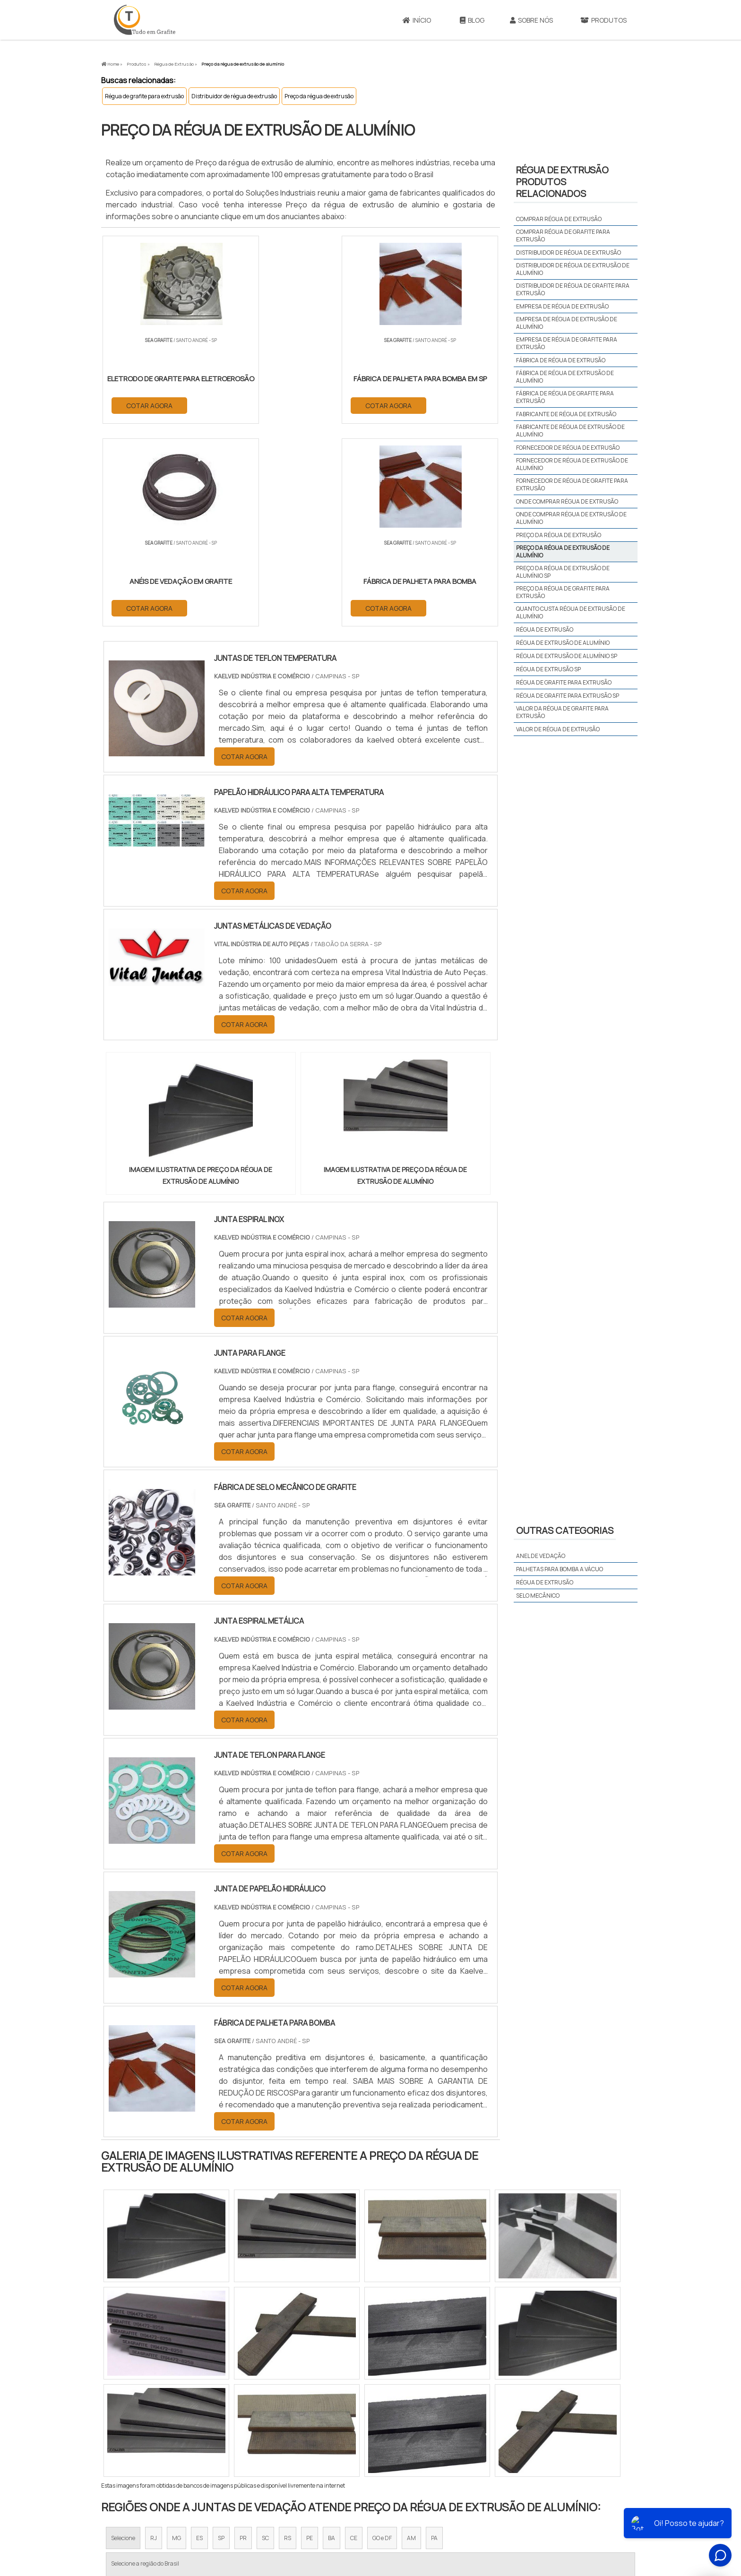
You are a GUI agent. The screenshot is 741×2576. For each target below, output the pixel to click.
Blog (472, 20)
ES (199, 2336)
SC (265, 2336)
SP (221, 2336)
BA (331, 2336)
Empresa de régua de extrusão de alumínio (566, 323)
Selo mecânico (538, 1596)
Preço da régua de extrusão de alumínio (563, 551)
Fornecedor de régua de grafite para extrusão (572, 484)
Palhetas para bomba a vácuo (559, 1569)
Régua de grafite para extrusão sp (567, 696)
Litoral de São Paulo (418, 2424)
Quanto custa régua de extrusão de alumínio (570, 612)
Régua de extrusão (544, 629)
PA (434, 2336)
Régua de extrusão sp (548, 669)
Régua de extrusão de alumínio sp (566, 656)
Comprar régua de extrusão (559, 219)
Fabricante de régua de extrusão (566, 414)
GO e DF (382, 2336)
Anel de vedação (540, 1556)
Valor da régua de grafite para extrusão (562, 712)
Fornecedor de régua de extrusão (568, 448)
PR (243, 2336)
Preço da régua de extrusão (318, 96)
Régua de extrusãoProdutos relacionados (562, 181)
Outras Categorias (564, 1530)
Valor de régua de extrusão (558, 729)
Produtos (603, 20)
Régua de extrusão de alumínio (563, 643)
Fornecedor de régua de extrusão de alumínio (572, 464)
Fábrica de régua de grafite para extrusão (565, 397)
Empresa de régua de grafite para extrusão (566, 343)
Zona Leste (304, 2424)
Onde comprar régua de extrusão (567, 501)
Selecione (123, 2336)
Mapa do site (569, 2510)
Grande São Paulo (356, 2424)
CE (353, 2336)
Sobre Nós (531, 20)
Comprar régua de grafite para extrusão (563, 235)
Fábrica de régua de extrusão (560, 360)
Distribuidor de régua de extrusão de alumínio (572, 269)
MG (176, 2336)
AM (411, 2336)
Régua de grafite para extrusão (144, 96)
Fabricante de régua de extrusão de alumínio (570, 430)
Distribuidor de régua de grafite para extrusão (572, 289)
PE (309, 2336)
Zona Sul (263, 2424)
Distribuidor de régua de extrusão (234, 96)
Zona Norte (178, 2424)
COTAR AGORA (150, 404)
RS (287, 2336)
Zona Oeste (222, 2424)
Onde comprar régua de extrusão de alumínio (571, 518)
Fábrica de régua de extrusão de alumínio (565, 377)
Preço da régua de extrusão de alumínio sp (563, 572)
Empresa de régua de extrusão (562, 306)
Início (417, 20)
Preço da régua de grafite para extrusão (563, 592)
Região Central (130, 2424)
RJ (153, 2336)
